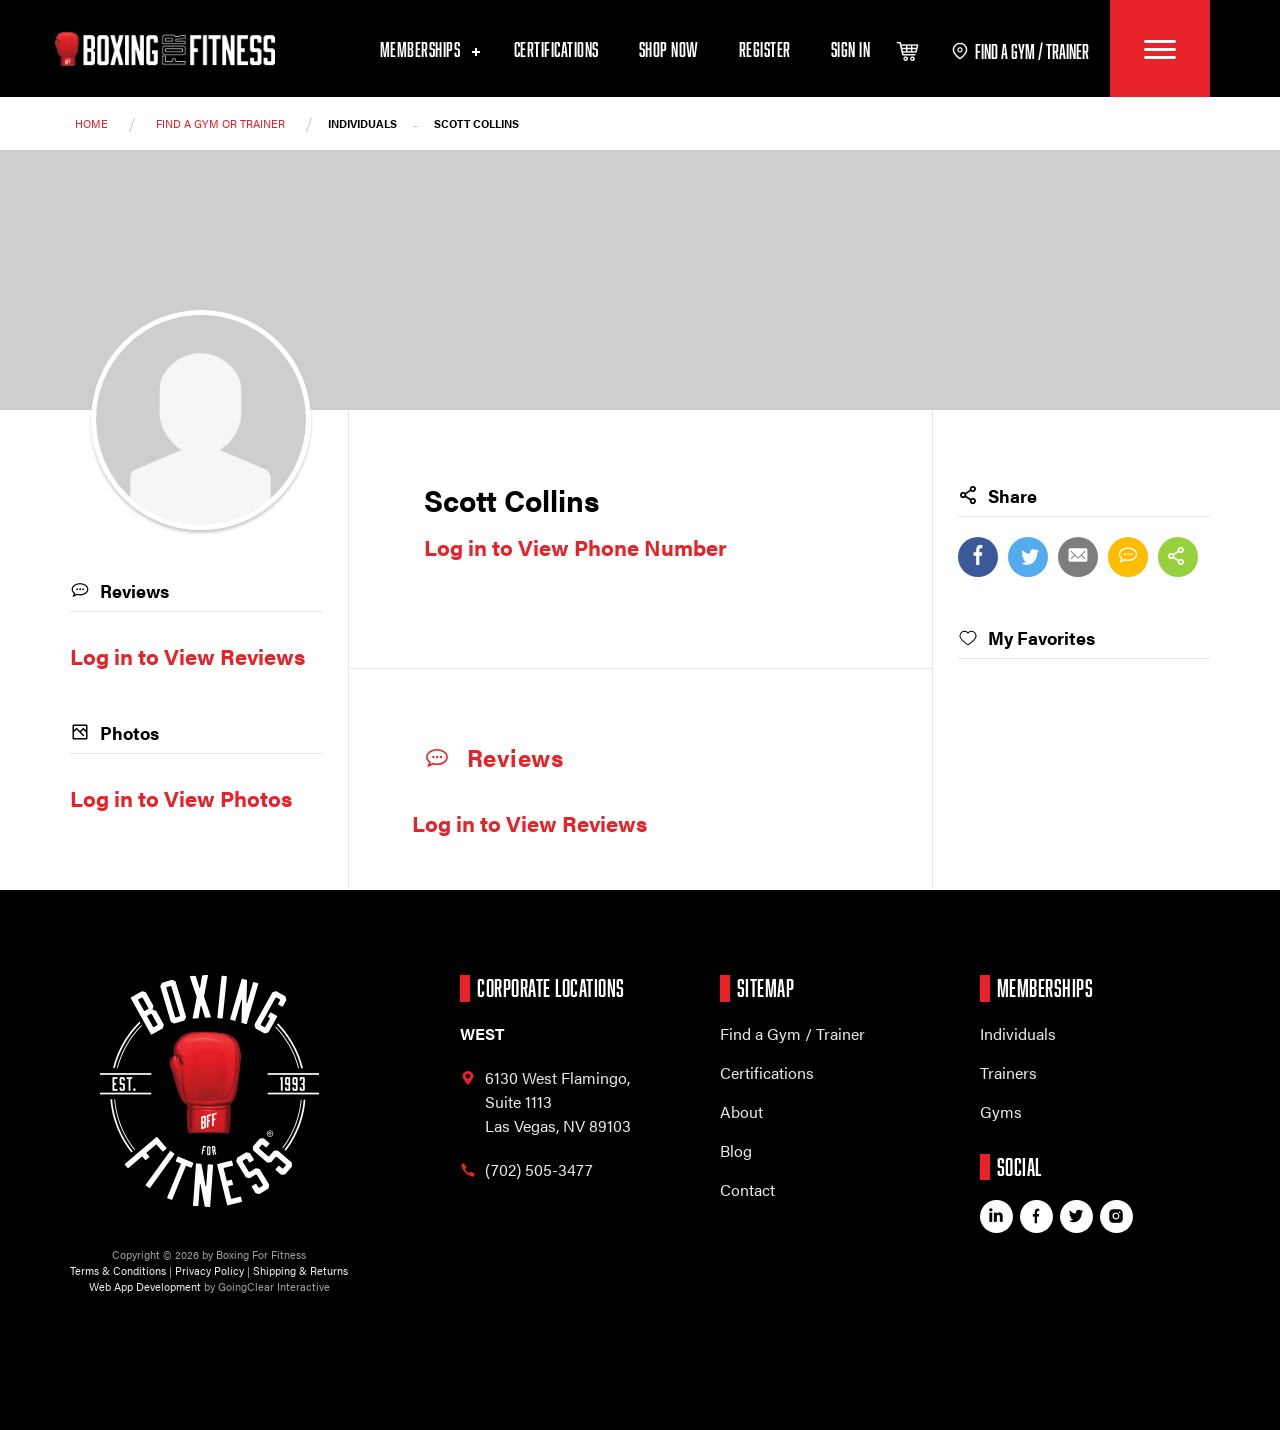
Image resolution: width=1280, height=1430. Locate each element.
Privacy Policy (209, 1270)
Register (765, 49)
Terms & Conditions (118, 1270)
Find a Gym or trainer (220, 123)
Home (91, 123)
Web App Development (145, 1286)
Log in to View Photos (181, 797)
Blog (736, 1150)
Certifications (556, 49)
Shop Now (669, 49)
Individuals (1018, 1033)
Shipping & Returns (300, 1270)
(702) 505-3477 (526, 1170)
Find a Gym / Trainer (792, 1033)
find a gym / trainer (1019, 50)
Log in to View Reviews (529, 822)
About (741, 1111)
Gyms (1001, 1111)
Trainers (1008, 1072)
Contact (747, 1189)
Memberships (427, 49)
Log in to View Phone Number (575, 546)
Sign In (851, 49)
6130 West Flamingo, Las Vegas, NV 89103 (545, 1101)
